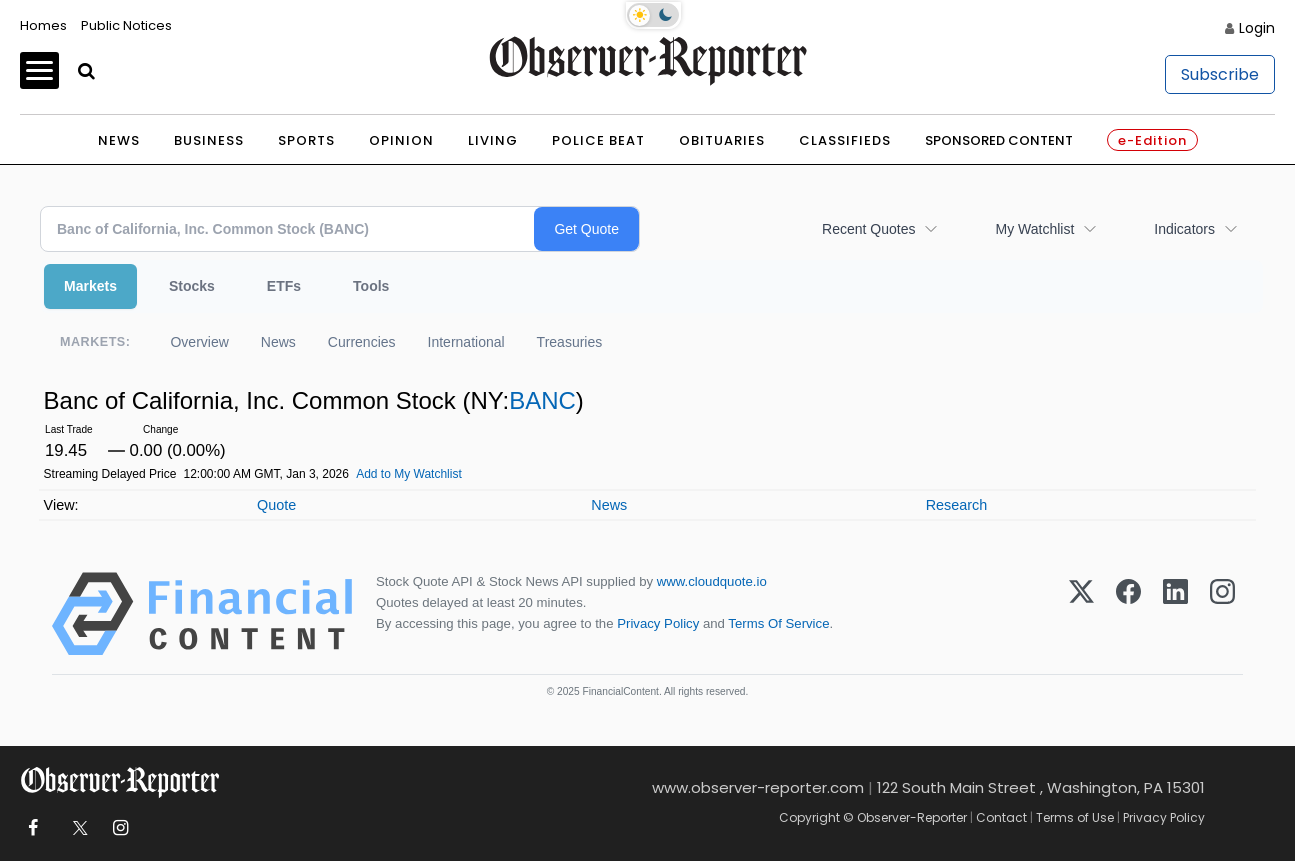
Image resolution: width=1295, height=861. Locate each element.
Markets (90, 286)
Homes (43, 25)
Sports (306, 140)
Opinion (401, 140)
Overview (199, 342)
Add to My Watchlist (409, 474)
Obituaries (722, 140)
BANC (542, 400)
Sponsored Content (999, 140)
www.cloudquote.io (712, 581)
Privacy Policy (658, 623)
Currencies (362, 342)
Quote (276, 505)
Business (209, 140)
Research (957, 505)
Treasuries (570, 342)
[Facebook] (1128, 614)
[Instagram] (1222, 614)
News (119, 140)
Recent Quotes (868, 229)
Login (1257, 28)
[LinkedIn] (1175, 614)
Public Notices (126, 25)
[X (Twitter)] (1081, 614)
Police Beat (598, 140)
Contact (1001, 817)
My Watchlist (1034, 229)
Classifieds (845, 140)
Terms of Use (1075, 817)
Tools (371, 286)
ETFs (284, 286)
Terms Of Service (778, 623)
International (466, 342)
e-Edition (1152, 140)
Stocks (192, 286)
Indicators (1184, 229)
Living (493, 140)
